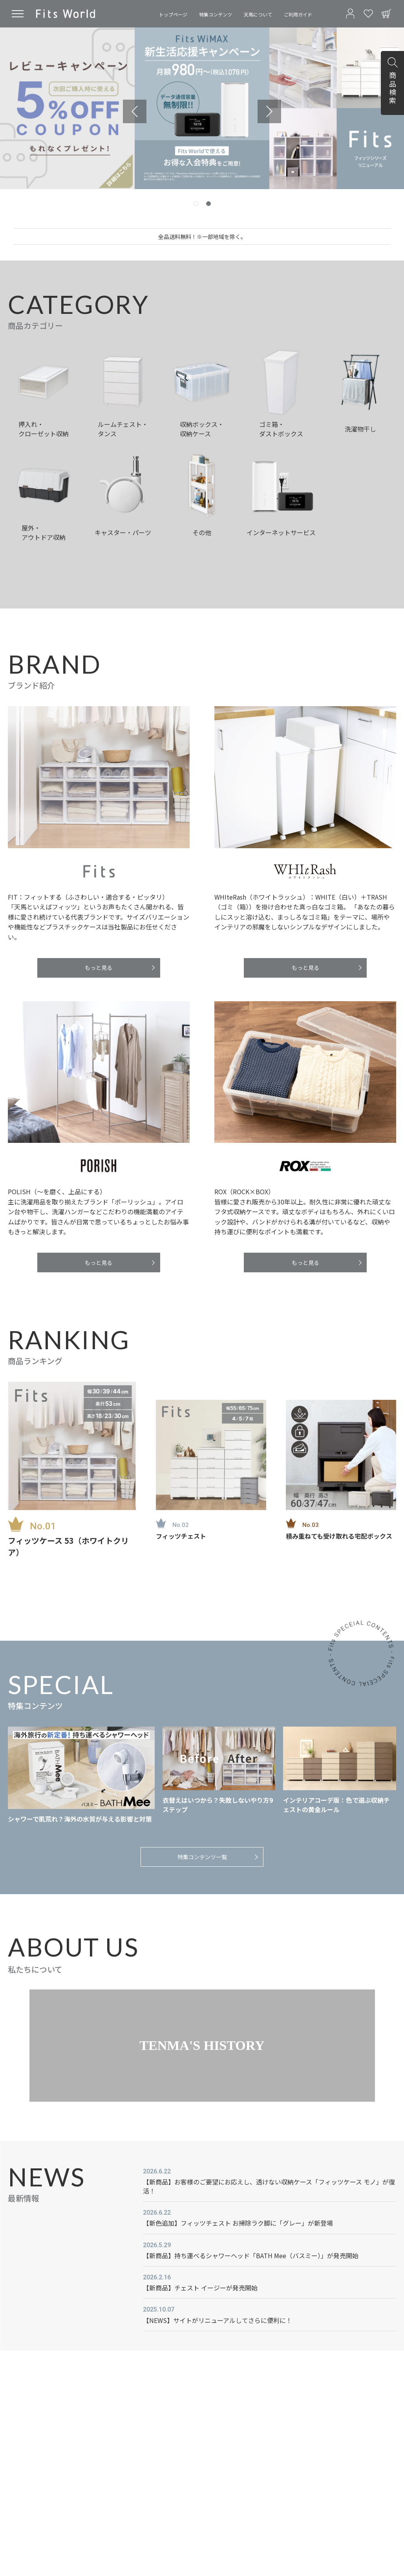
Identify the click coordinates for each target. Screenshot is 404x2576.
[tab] (196, 203)
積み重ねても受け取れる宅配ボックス (339, 1536)
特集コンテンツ (215, 14)
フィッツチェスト (181, 1536)
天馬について (258, 14)
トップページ (173, 14)
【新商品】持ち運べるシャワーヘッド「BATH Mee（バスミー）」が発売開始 (250, 2255)
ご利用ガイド (298, 14)
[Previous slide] (134, 111)
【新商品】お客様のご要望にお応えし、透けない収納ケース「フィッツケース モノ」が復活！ (269, 2186)
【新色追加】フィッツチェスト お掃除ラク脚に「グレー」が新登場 (238, 2223)
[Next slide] (269, 111)
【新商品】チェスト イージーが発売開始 (200, 2287)
